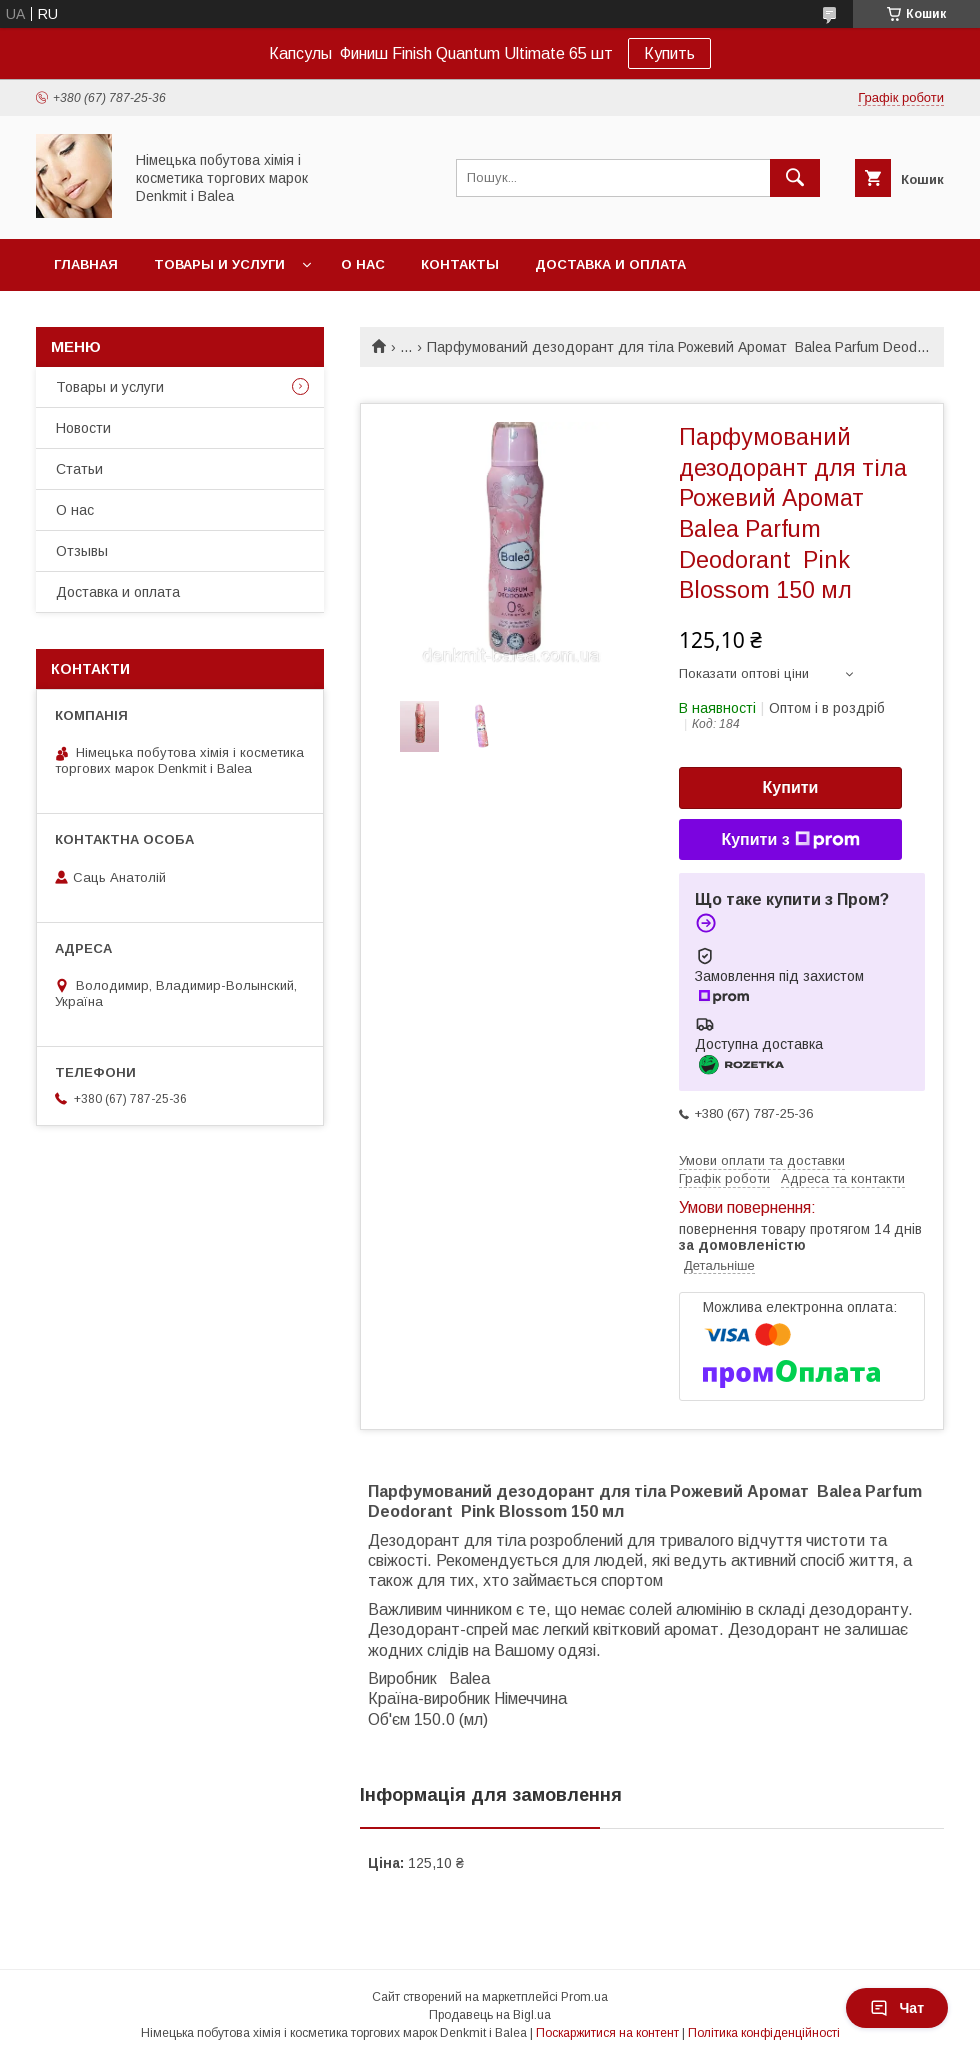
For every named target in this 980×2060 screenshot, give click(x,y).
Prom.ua (584, 1997)
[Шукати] (795, 178)
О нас (363, 264)
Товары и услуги (219, 264)
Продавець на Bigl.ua (490, 2015)
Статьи (79, 469)
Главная (86, 264)
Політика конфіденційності (764, 2033)
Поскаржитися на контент (607, 2033)
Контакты (460, 264)
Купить (669, 53)
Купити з (790, 840)
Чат (897, 2008)
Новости (83, 428)
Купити (791, 787)
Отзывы (82, 551)
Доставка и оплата (610, 264)
